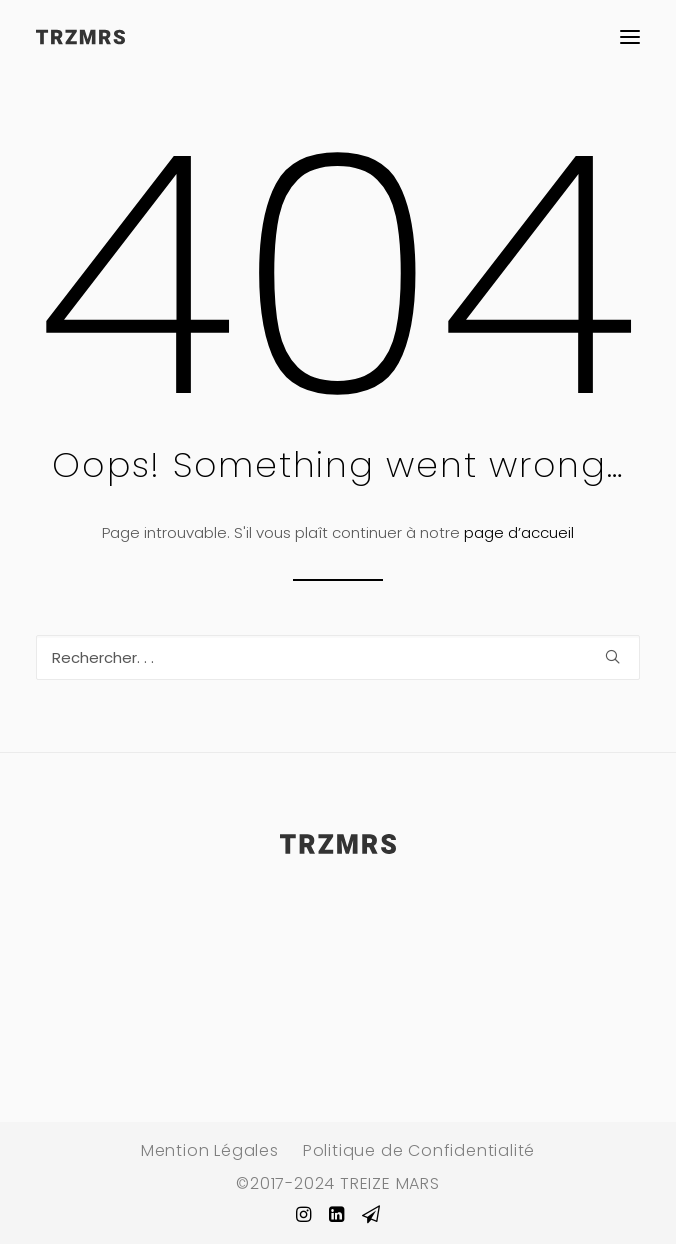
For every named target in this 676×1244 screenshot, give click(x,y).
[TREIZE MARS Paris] (80, 37)
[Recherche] (338, 657)
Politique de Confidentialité (419, 1150)
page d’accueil (519, 532)
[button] (630, 37)
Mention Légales (210, 1150)
